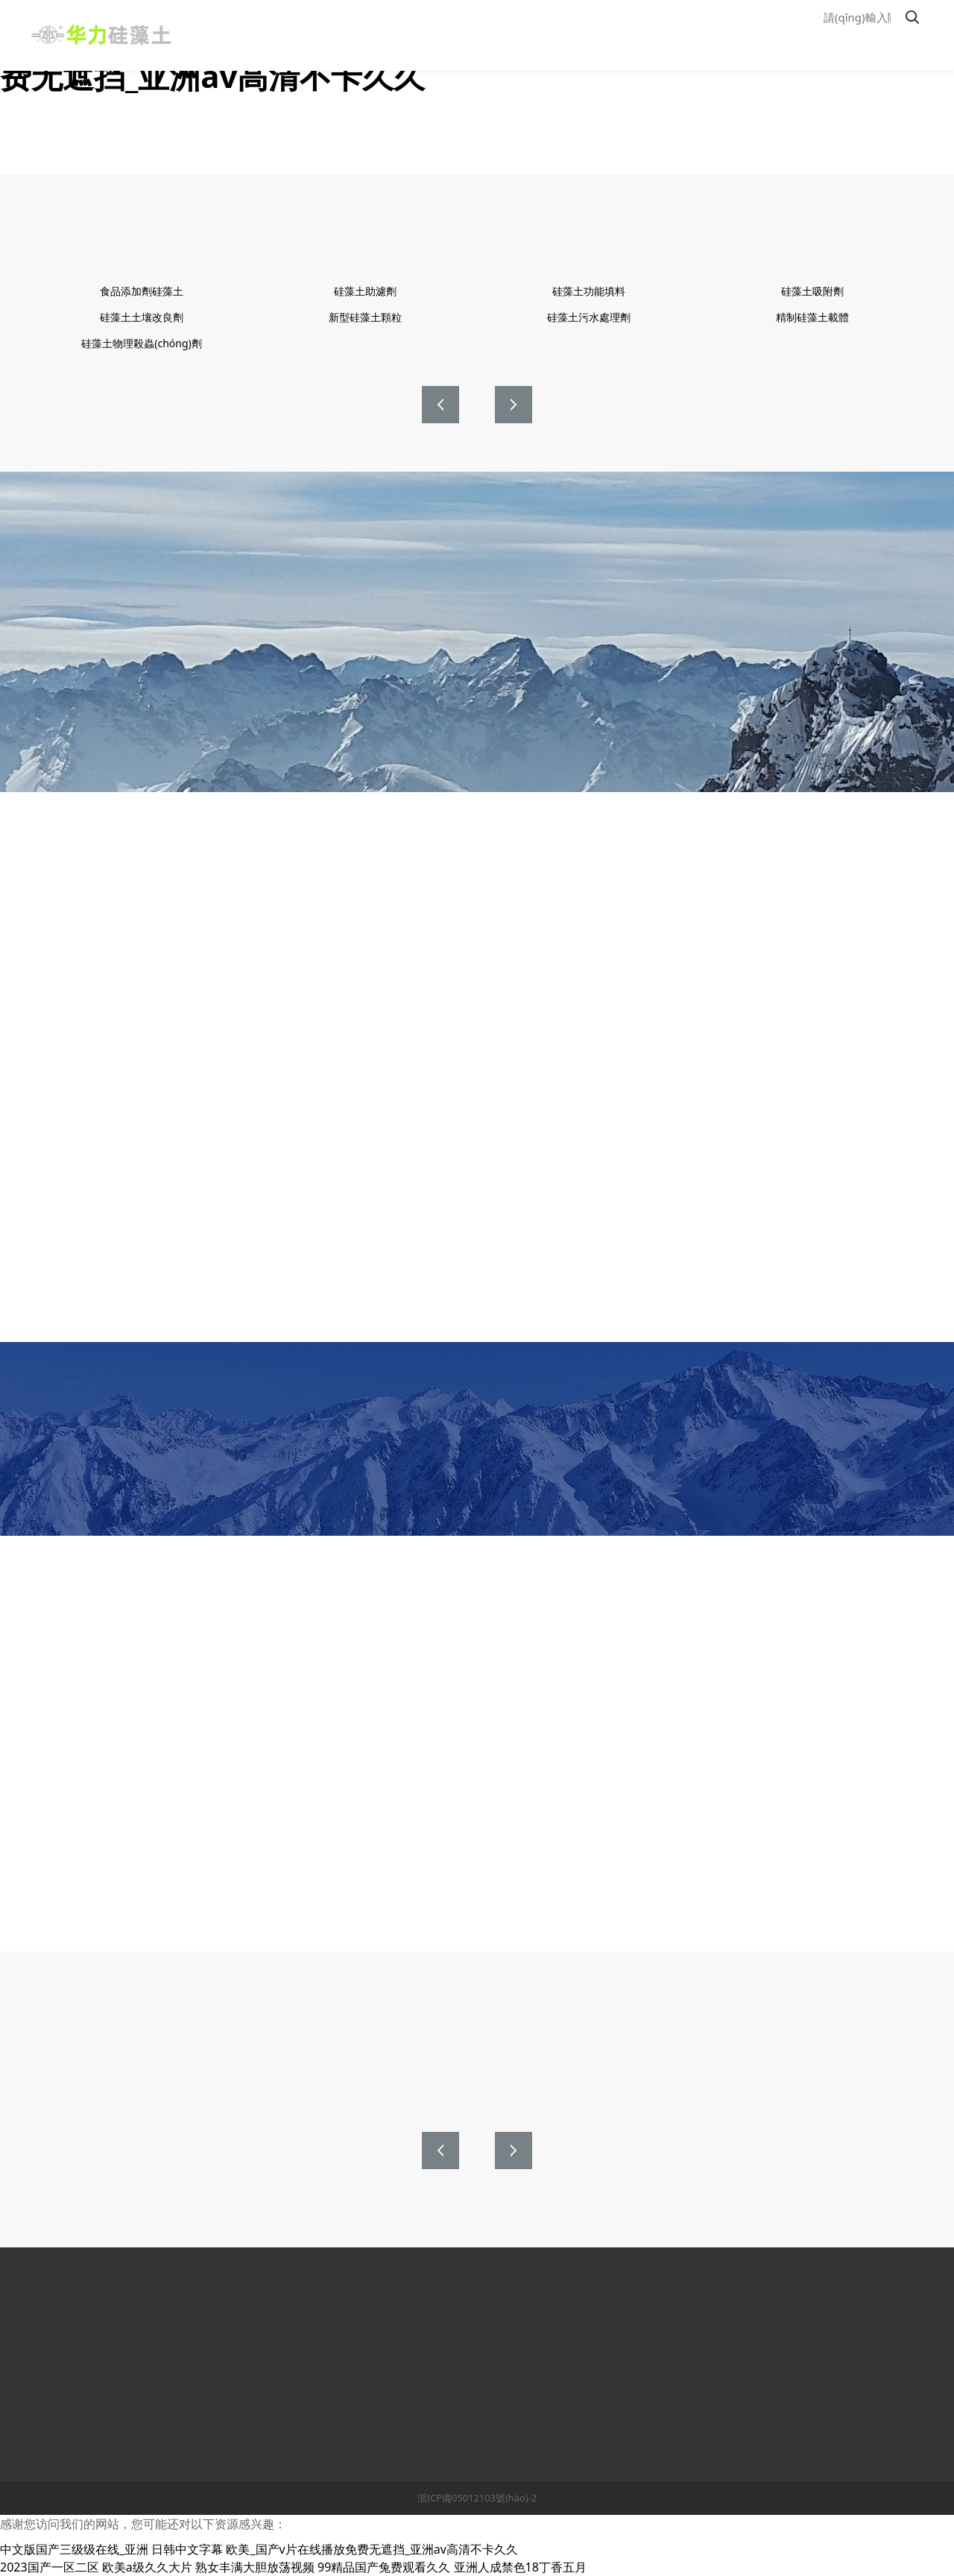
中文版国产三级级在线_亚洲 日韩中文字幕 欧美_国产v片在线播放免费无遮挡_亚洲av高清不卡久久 (259, 2549)
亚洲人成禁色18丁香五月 (520, 2567)
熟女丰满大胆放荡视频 (255, 2567)
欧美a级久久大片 (147, 2567)
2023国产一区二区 (49, 2567)
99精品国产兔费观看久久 (384, 2567)
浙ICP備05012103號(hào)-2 (477, 2497)
